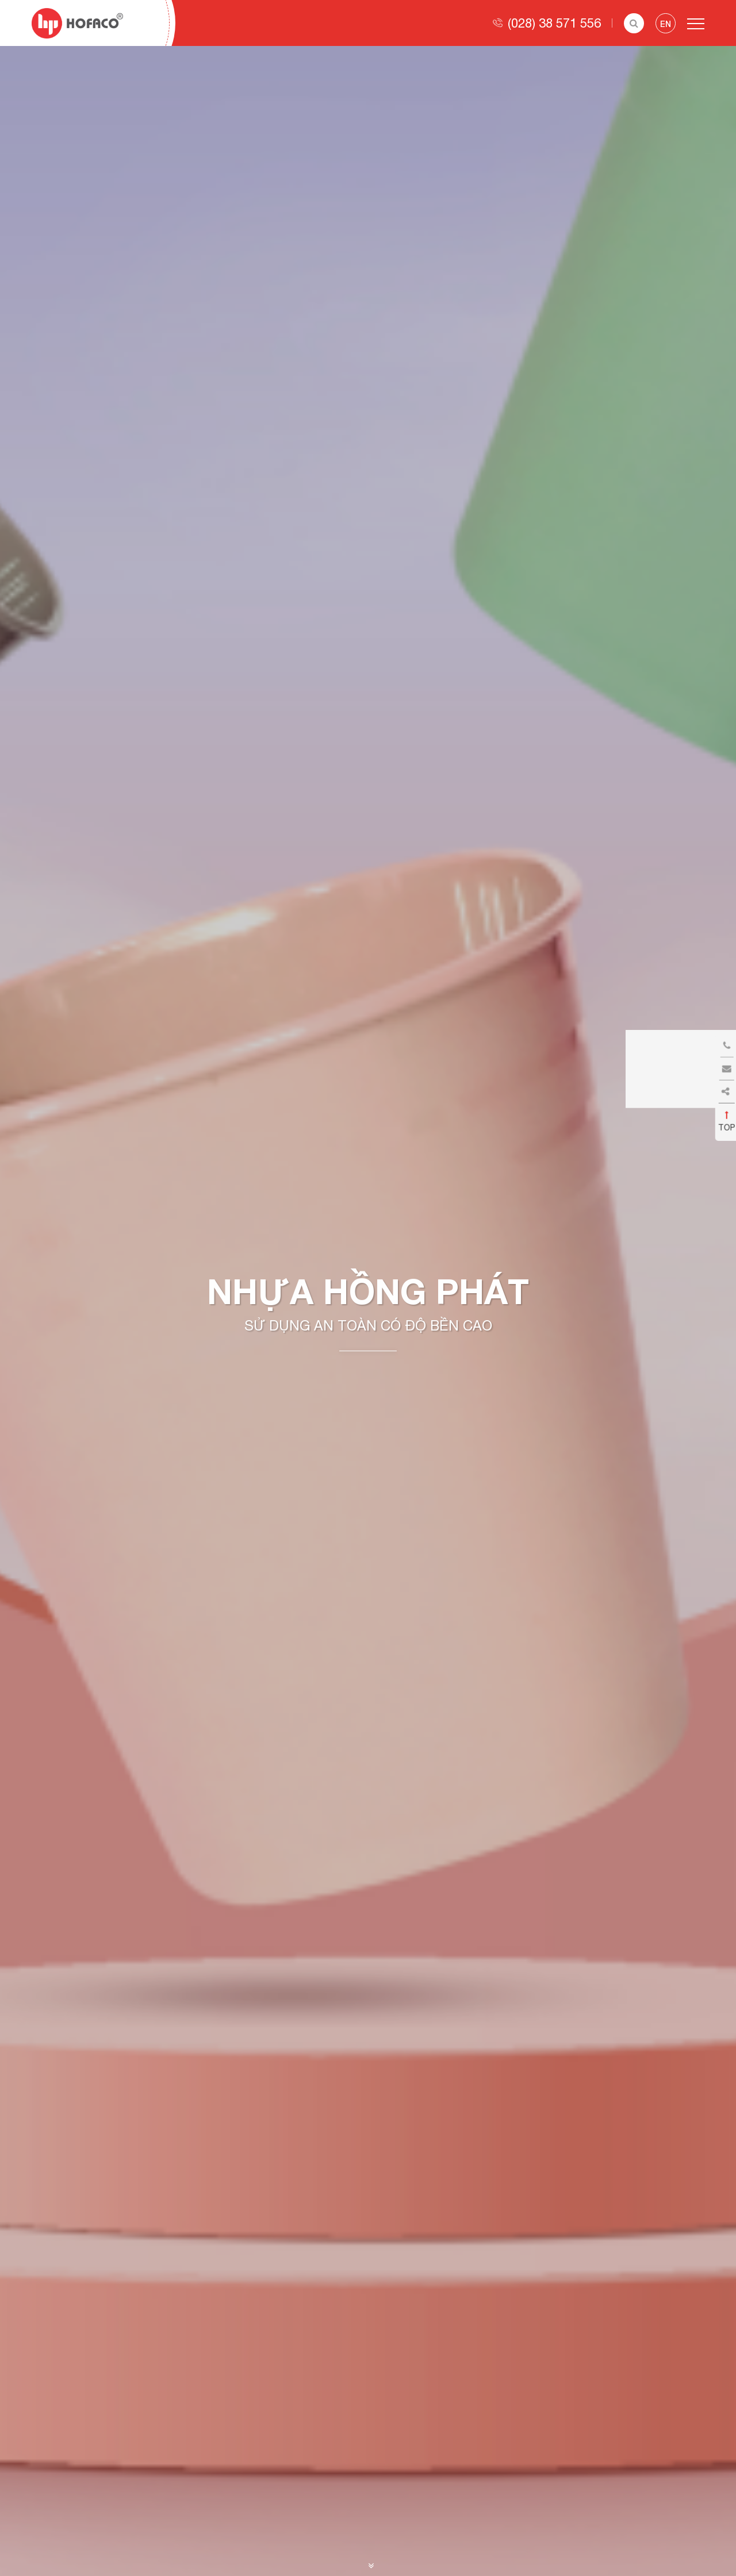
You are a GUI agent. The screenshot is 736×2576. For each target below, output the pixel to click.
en (665, 24)
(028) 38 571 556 (554, 23)
